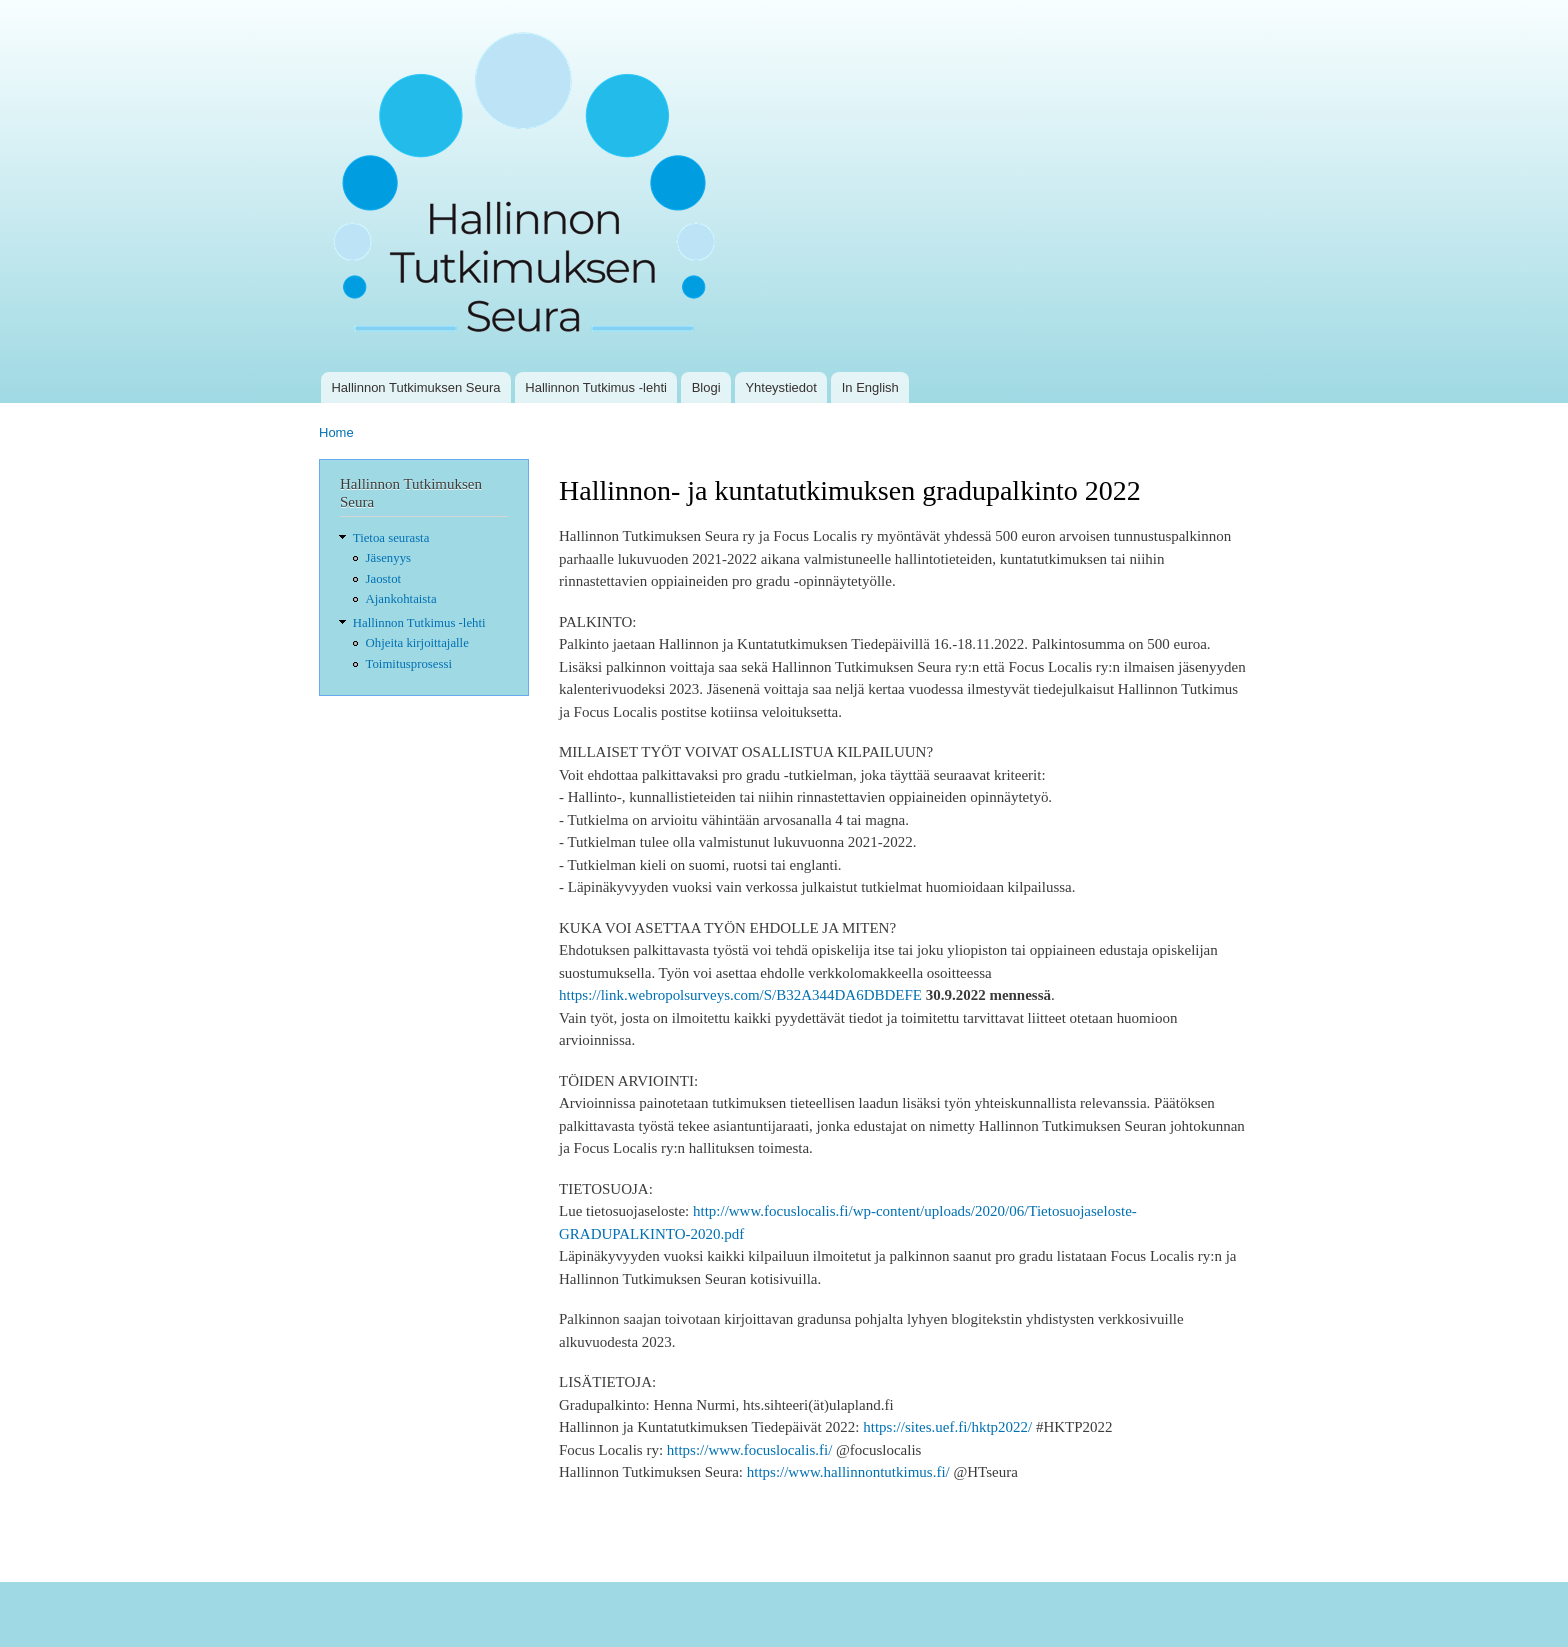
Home (336, 432)
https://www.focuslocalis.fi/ (750, 1450)
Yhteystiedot (781, 387)
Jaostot (384, 579)
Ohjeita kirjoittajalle (417, 643)
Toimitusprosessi (409, 664)
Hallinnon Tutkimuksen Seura (415, 387)
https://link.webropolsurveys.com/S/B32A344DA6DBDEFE (740, 995)
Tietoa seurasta (391, 538)
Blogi (706, 387)
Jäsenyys (388, 558)
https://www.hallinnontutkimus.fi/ (848, 1472)
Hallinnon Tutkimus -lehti (596, 387)
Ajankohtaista (401, 599)
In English (870, 387)
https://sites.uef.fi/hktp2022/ (947, 1427)
